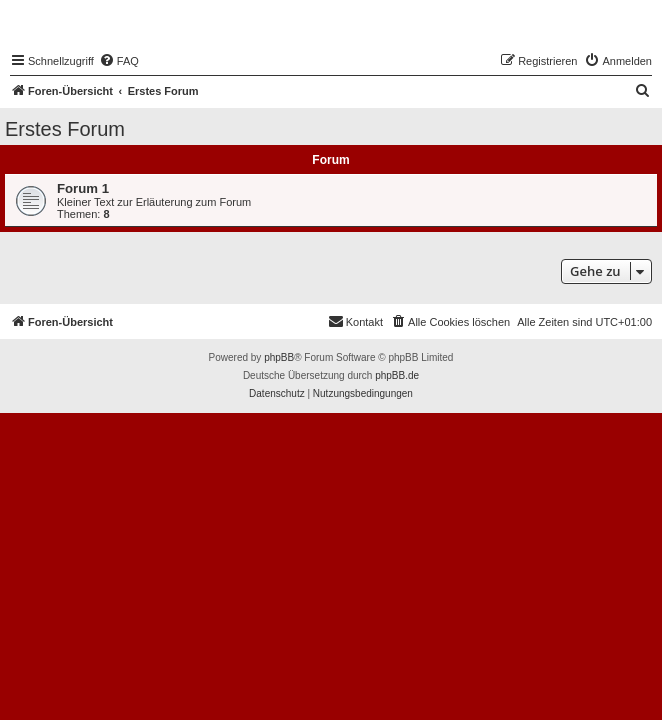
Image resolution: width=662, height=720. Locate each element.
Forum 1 (83, 188)
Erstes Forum (65, 129)
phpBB (279, 357)
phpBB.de (397, 375)
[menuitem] (119, 61)
